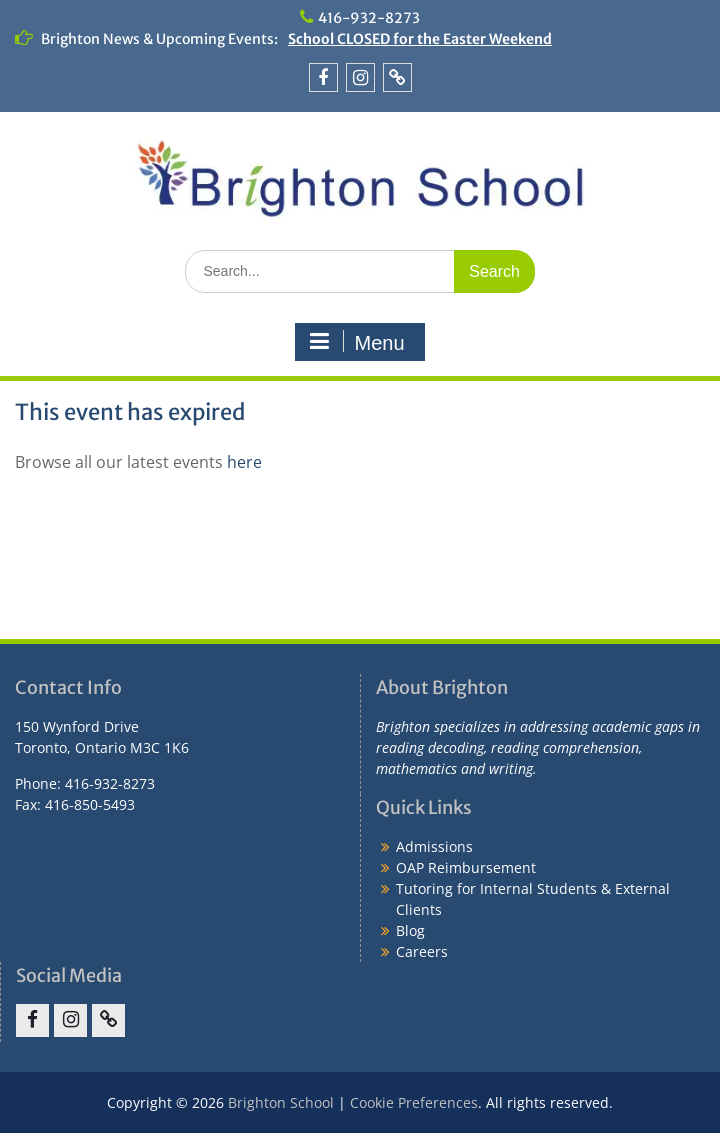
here (244, 462)
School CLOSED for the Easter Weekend (420, 39)
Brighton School (281, 1102)
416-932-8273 (369, 18)
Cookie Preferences (414, 1102)
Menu (357, 342)
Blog (410, 930)
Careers (422, 951)
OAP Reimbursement (466, 867)
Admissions (434, 846)
